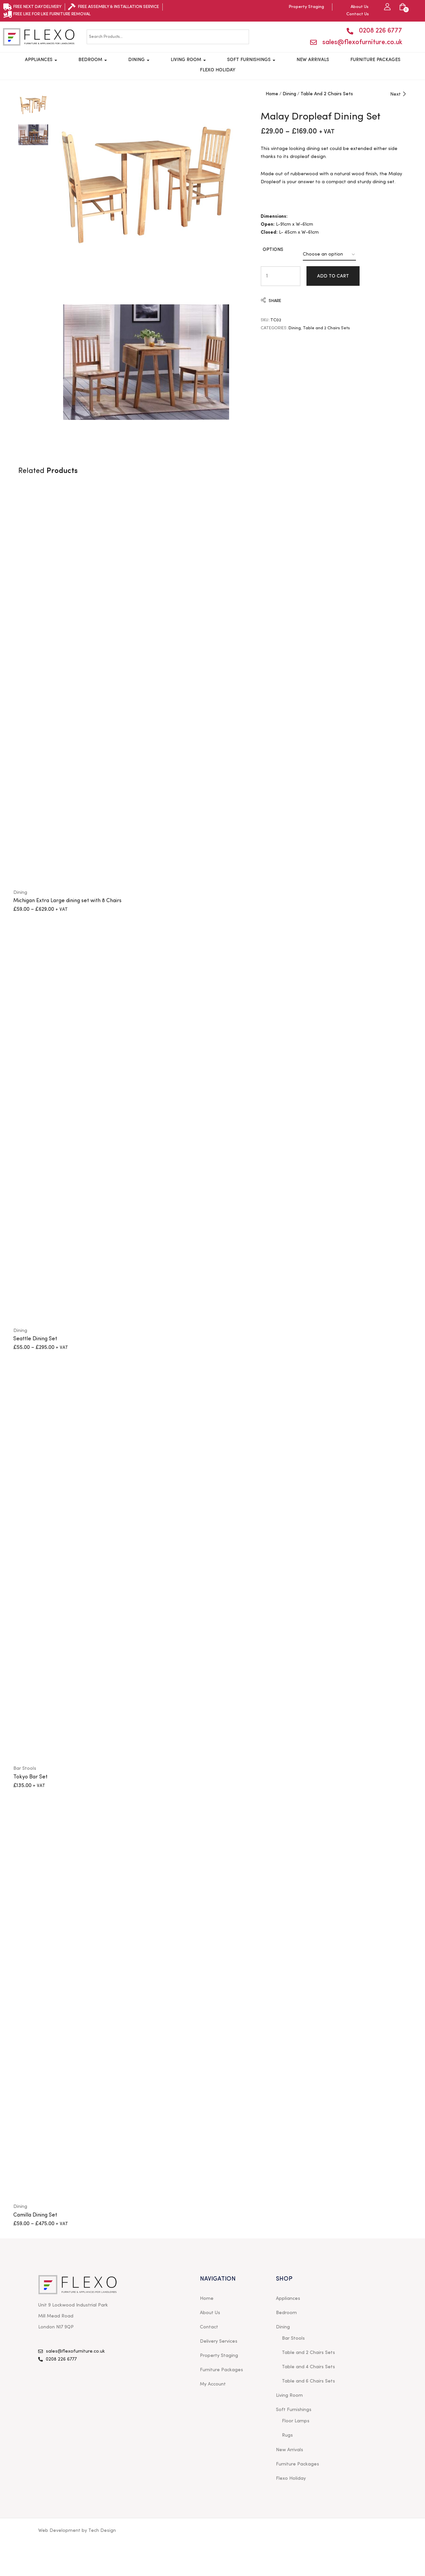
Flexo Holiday (217, 70)
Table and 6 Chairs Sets (308, 2381)
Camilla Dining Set (35, 2215)
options (273, 249)
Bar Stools (24, 1768)
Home (272, 94)
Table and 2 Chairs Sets (326, 94)
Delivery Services (218, 2341)
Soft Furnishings (251, 59)
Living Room (188, 59)
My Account (213, 2384)
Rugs (287, 2435)
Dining (138, 59)
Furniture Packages (375, 59)
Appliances (41, 59)
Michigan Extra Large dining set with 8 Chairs (67, 900)
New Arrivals (313, 59)
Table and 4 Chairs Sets (308, 2367)
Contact (209, 2327)
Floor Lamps (295, 2421)
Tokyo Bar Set (30, 1777)
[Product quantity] (267, 276)
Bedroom (92, 59)
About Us (210, 2312)
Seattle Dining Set (35, 1339)
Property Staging (219, 2355)
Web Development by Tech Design (77, 2530)
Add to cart (333, 276)
